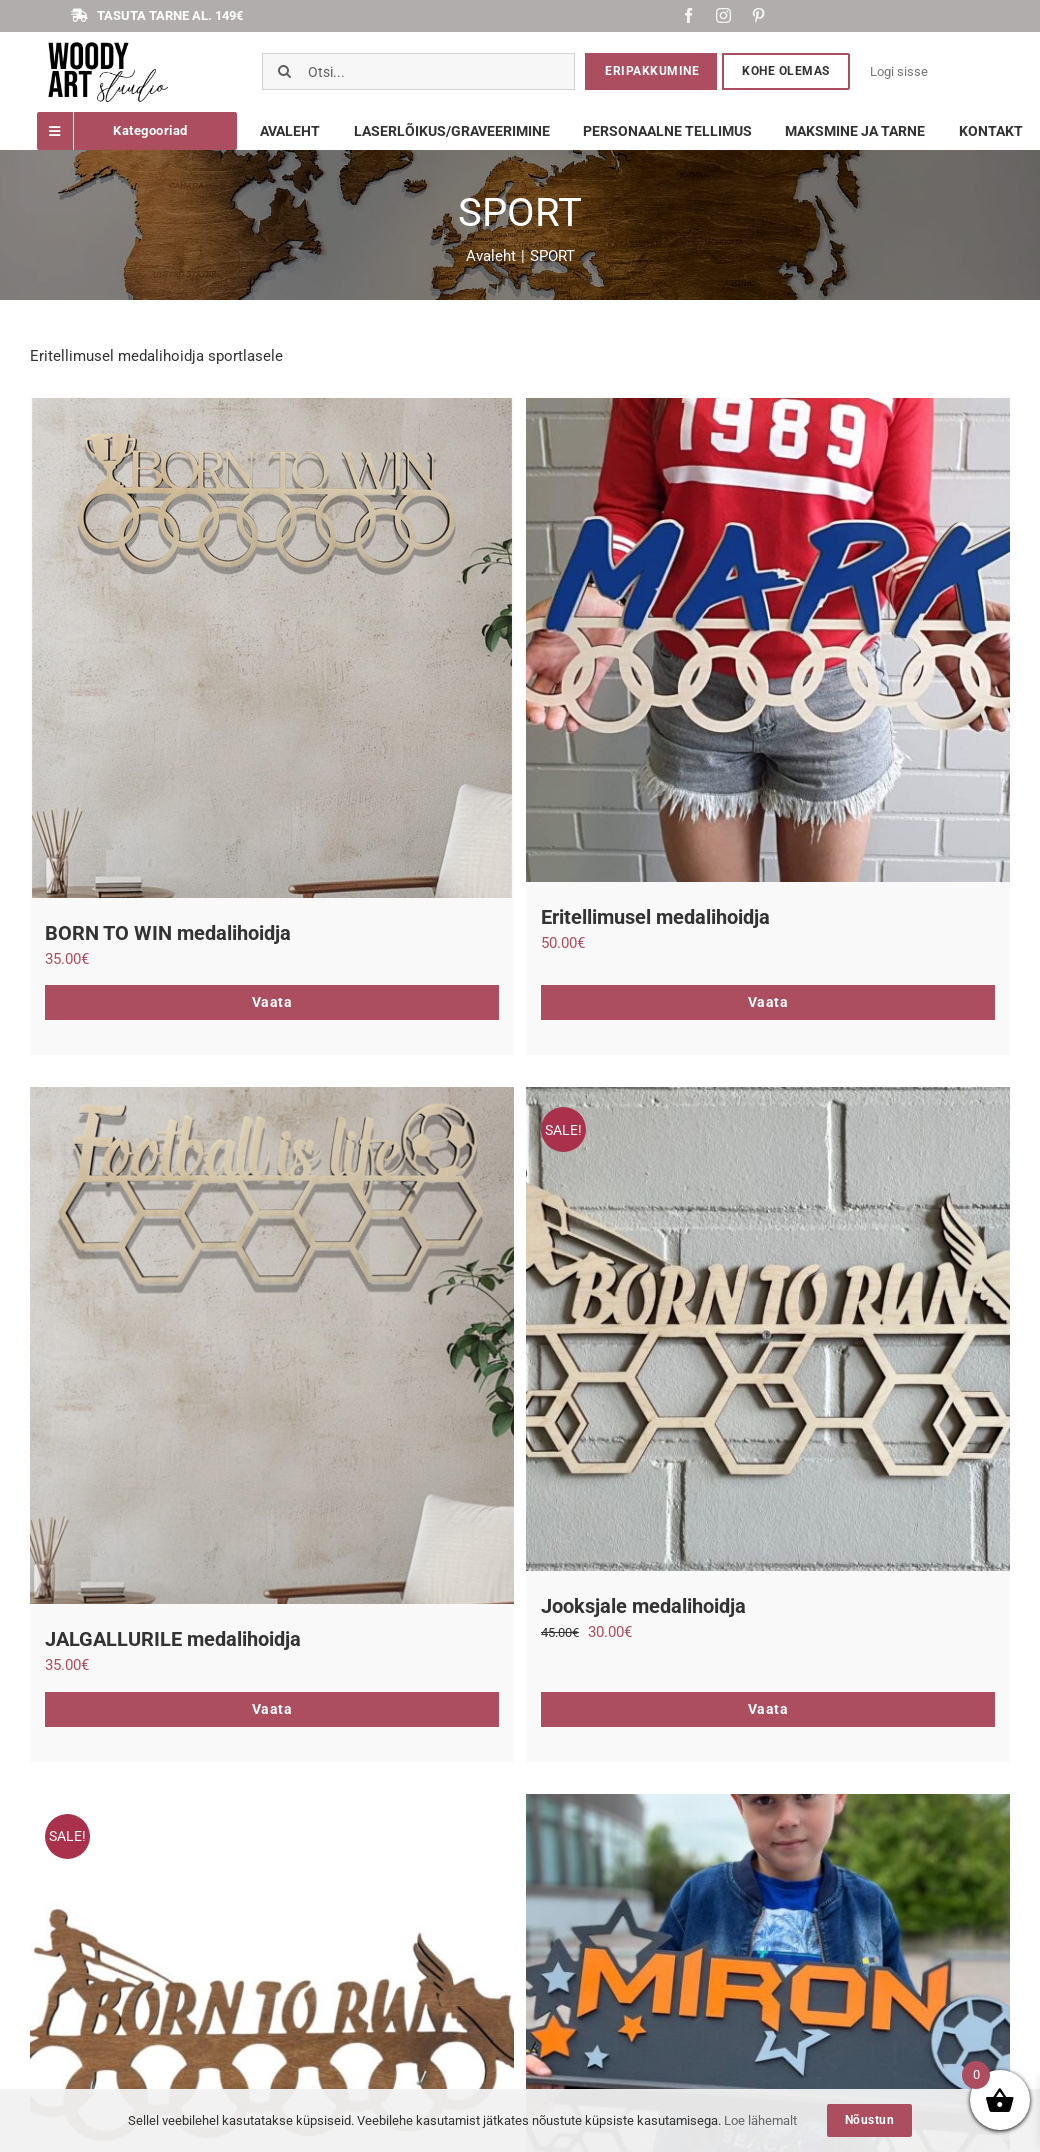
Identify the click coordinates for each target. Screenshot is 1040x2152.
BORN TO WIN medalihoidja (168, 933)
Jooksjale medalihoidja (643, 1606)
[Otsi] (284, 71)
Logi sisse (899, 71)
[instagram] (723, 15)
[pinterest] (758, 15)
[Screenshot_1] (107, 45)
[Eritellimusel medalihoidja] (768, 640)
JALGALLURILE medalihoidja (173, 1639)
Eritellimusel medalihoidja (655, 917)
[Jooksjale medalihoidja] (768, 1329)
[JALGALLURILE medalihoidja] (272, 1345)
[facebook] (688, 15)
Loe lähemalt (760, 2120)
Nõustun (870, 2120)
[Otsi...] (418, 71)
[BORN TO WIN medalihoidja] (272, 648)
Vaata (272, 1002)
